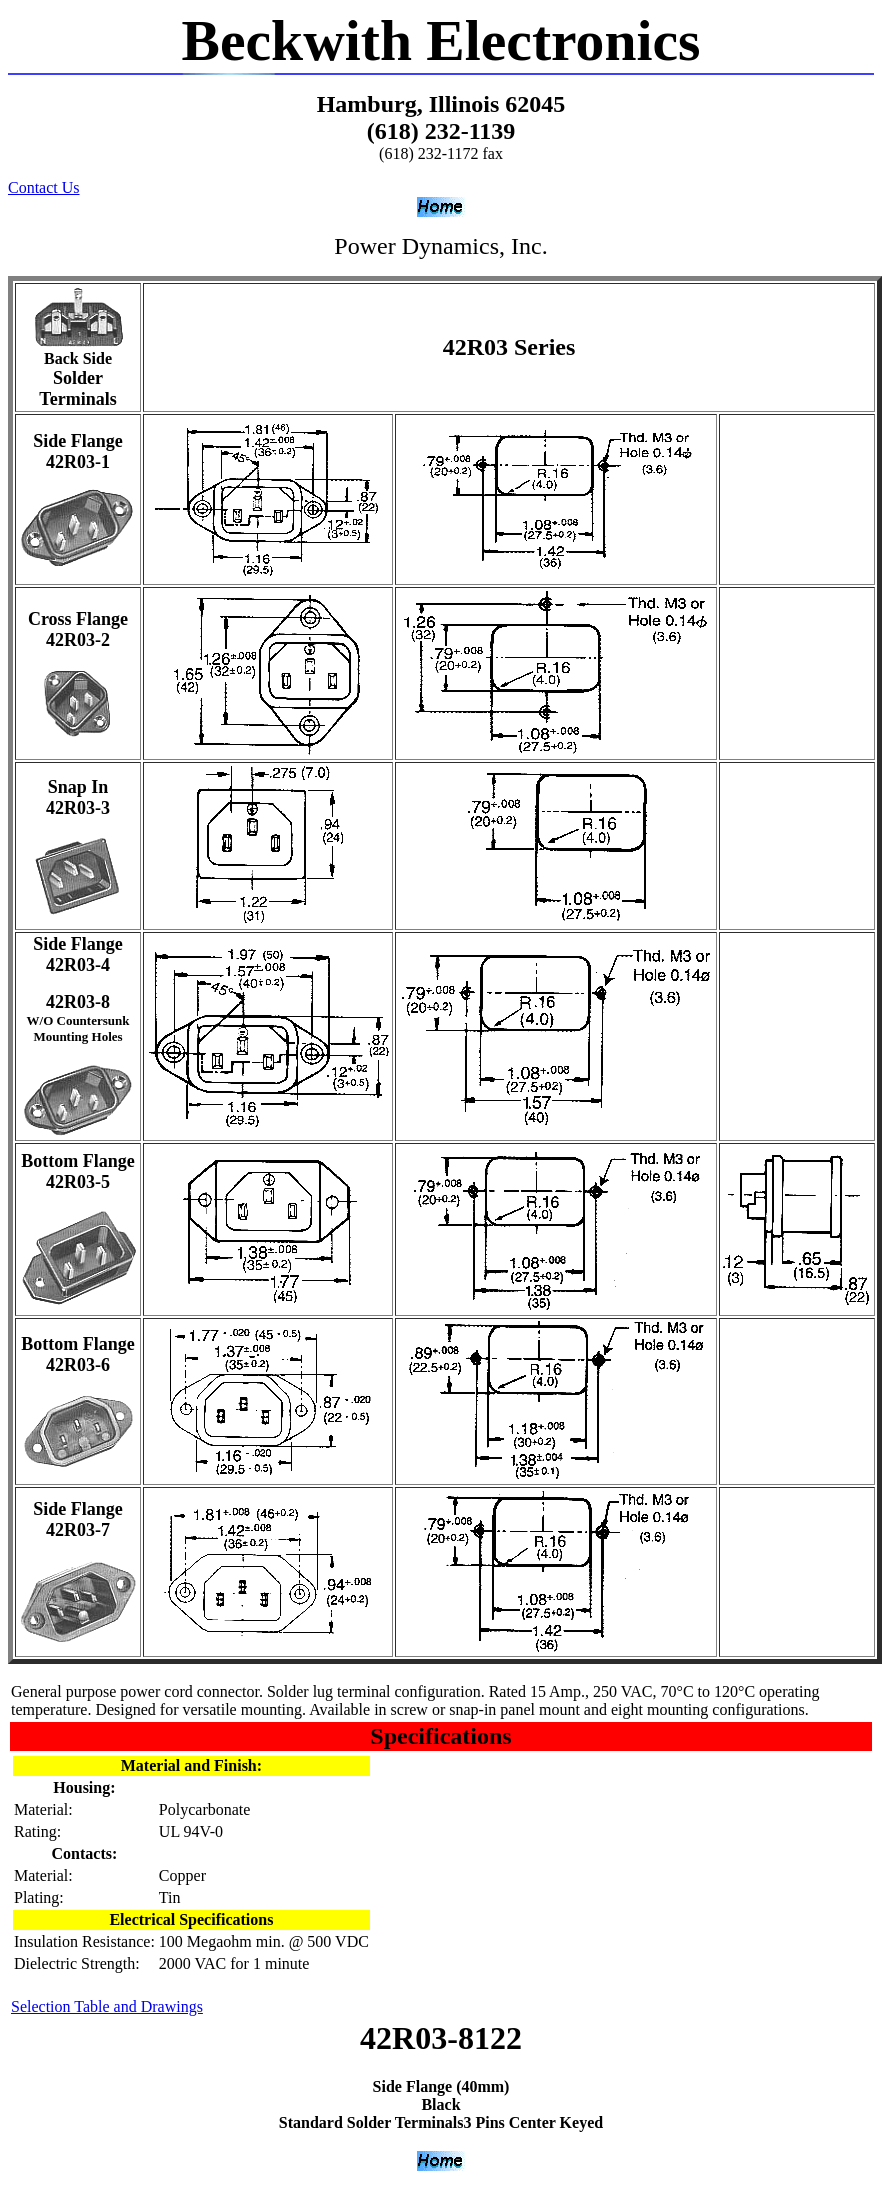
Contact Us (44, 187)
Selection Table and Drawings (107, 2006)
